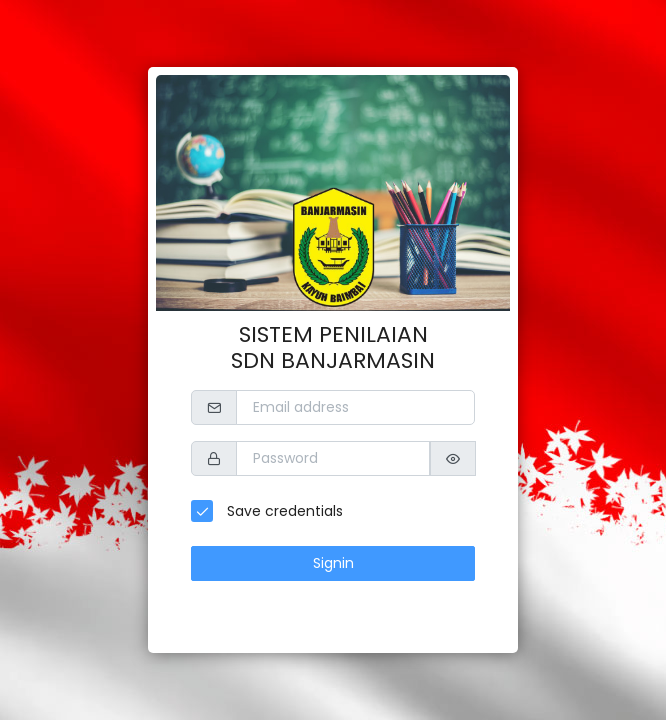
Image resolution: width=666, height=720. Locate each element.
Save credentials (283, 511)
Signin (333, 563)
